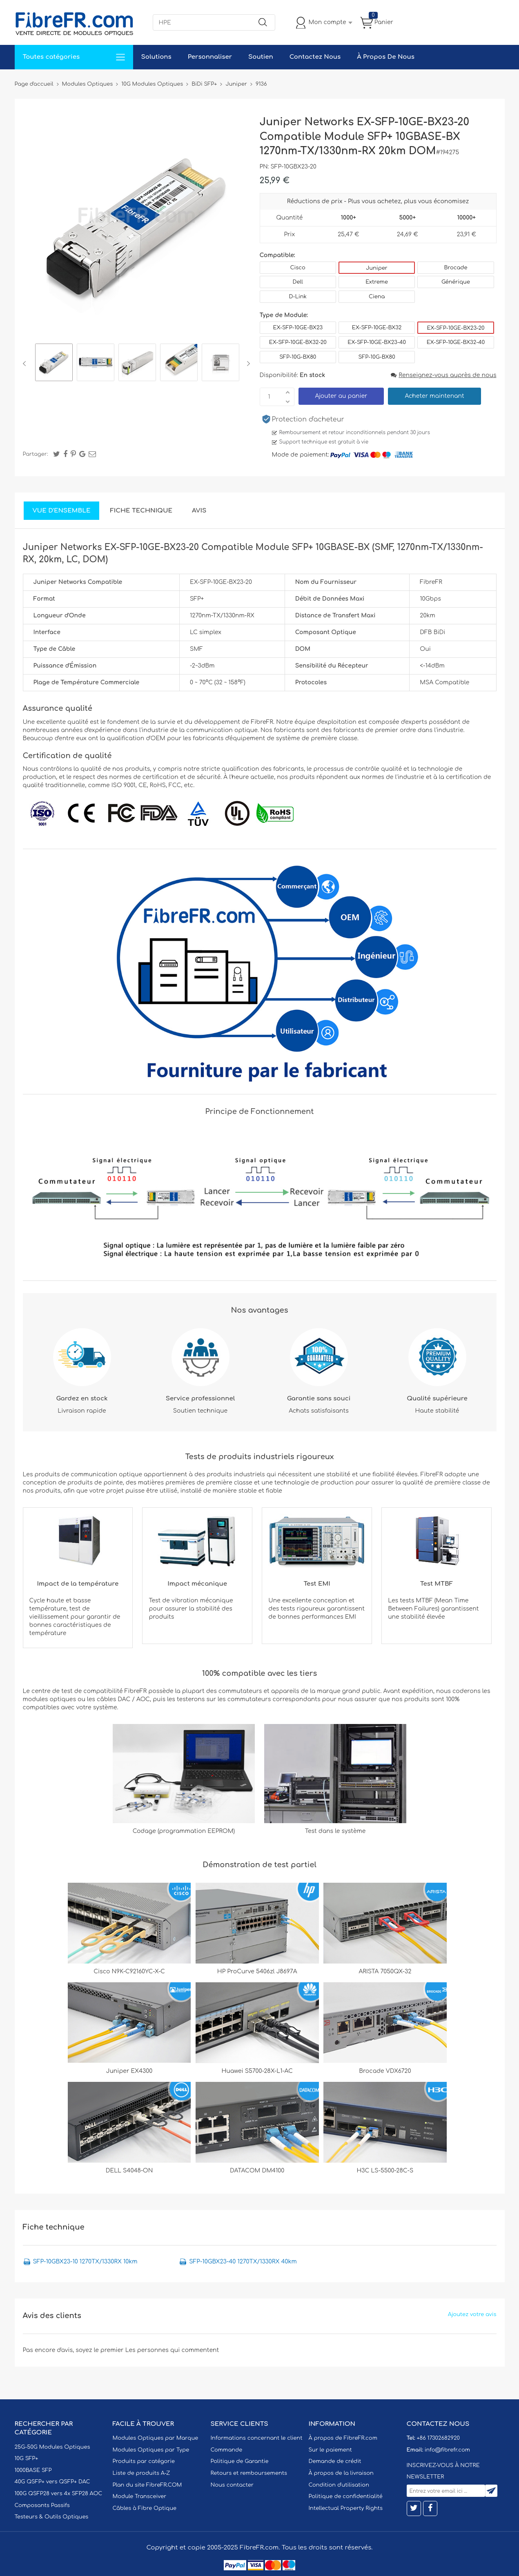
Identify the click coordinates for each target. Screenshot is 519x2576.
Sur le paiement (330, 2450)
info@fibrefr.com (447, 2450)
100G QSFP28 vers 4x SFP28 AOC (58, 2493)
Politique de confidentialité (346, 2496)
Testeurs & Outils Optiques (52, 2517)
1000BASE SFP (33, 2470)
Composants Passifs (42, 2505)
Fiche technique (141, 510)
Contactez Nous (315, 56)
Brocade (455, 268)
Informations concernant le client (257, 2438)
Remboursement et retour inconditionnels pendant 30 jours (354, 432)
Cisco (297, 268)
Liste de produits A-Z (141, 2473)
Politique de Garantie (240, 2461)
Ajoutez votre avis (472, 2314)
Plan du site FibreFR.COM (147, 2485)
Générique (455, 282)
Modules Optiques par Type (151, 2450)
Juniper (376, 268)
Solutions (156, 56)
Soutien (260, 56)
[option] (54, 364)
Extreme (376, 282)
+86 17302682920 (438, 2438)
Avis (199, 510)
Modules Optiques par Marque (155, 2438)
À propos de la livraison (341, 2473)
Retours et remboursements (249, 2473)
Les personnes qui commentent (172, 2350)
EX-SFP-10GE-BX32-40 (456, 342)
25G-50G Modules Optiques (52, 2447)
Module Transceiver (140, 2496)
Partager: (35, 454)
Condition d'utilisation (339, 2485)
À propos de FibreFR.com (343, 2438)
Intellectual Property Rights (346, 2508)
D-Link (298, 297)
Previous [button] (26, 363)
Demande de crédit (335, 2461)
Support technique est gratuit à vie (324, 442)
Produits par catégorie (144, 2461)
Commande (227, 2450)
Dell (298, 282)
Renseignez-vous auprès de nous (443, 375)
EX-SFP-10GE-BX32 (377, 328)
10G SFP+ (26, 2458)
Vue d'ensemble (62, 510)
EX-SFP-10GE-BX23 (298, 328)
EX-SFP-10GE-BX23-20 (455, 328)
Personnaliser (210, 56)
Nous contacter (232, 2485)
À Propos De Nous (385, 56)
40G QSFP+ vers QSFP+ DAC (52, 2482)
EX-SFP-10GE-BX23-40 (376, 342)
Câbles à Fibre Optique (145, 2508)
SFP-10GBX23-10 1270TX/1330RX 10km (85, 2262)
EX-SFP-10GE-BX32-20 (298, 342)
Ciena (377, 297)
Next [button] (247, 363)
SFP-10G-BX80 (297, 357)
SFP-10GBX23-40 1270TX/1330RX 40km (242, 2262)
